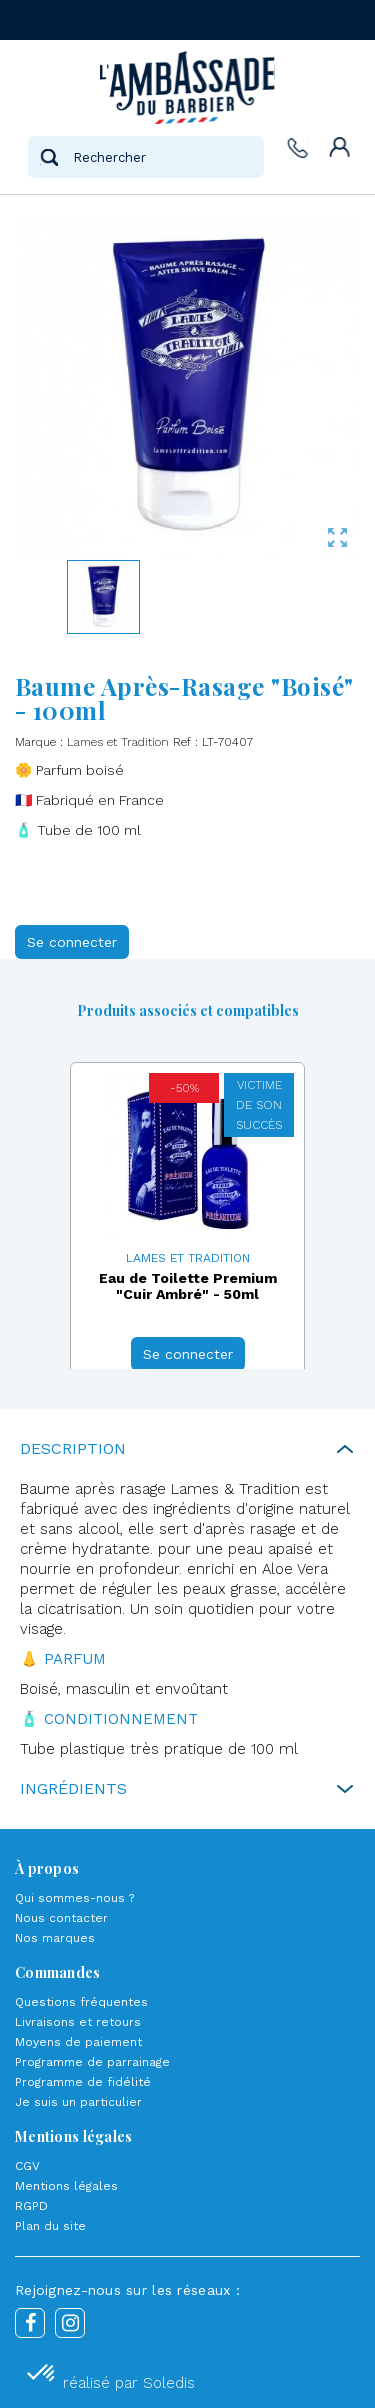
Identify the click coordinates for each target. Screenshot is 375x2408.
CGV (27, 2166)
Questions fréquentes (81, 2002)
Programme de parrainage (92, 2062)
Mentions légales (66, 2186)
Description (73, 1448)
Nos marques (55, 1938)
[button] (42, 2374)
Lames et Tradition (118, 742)
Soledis (169, 2383)
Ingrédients (73, 1788)
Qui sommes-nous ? (74, 1898)
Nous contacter (61, 1918)
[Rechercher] (146, 157)
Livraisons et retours (78, 2022)
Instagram (70, 2323)
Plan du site (50, 2226)
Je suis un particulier (78, 2102)
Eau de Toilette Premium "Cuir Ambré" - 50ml (188, 1286)
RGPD (31, 2206)
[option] (187, 1223)
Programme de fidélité (83, 2082)
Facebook (30, 2323)
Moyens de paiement (78, 2042)
